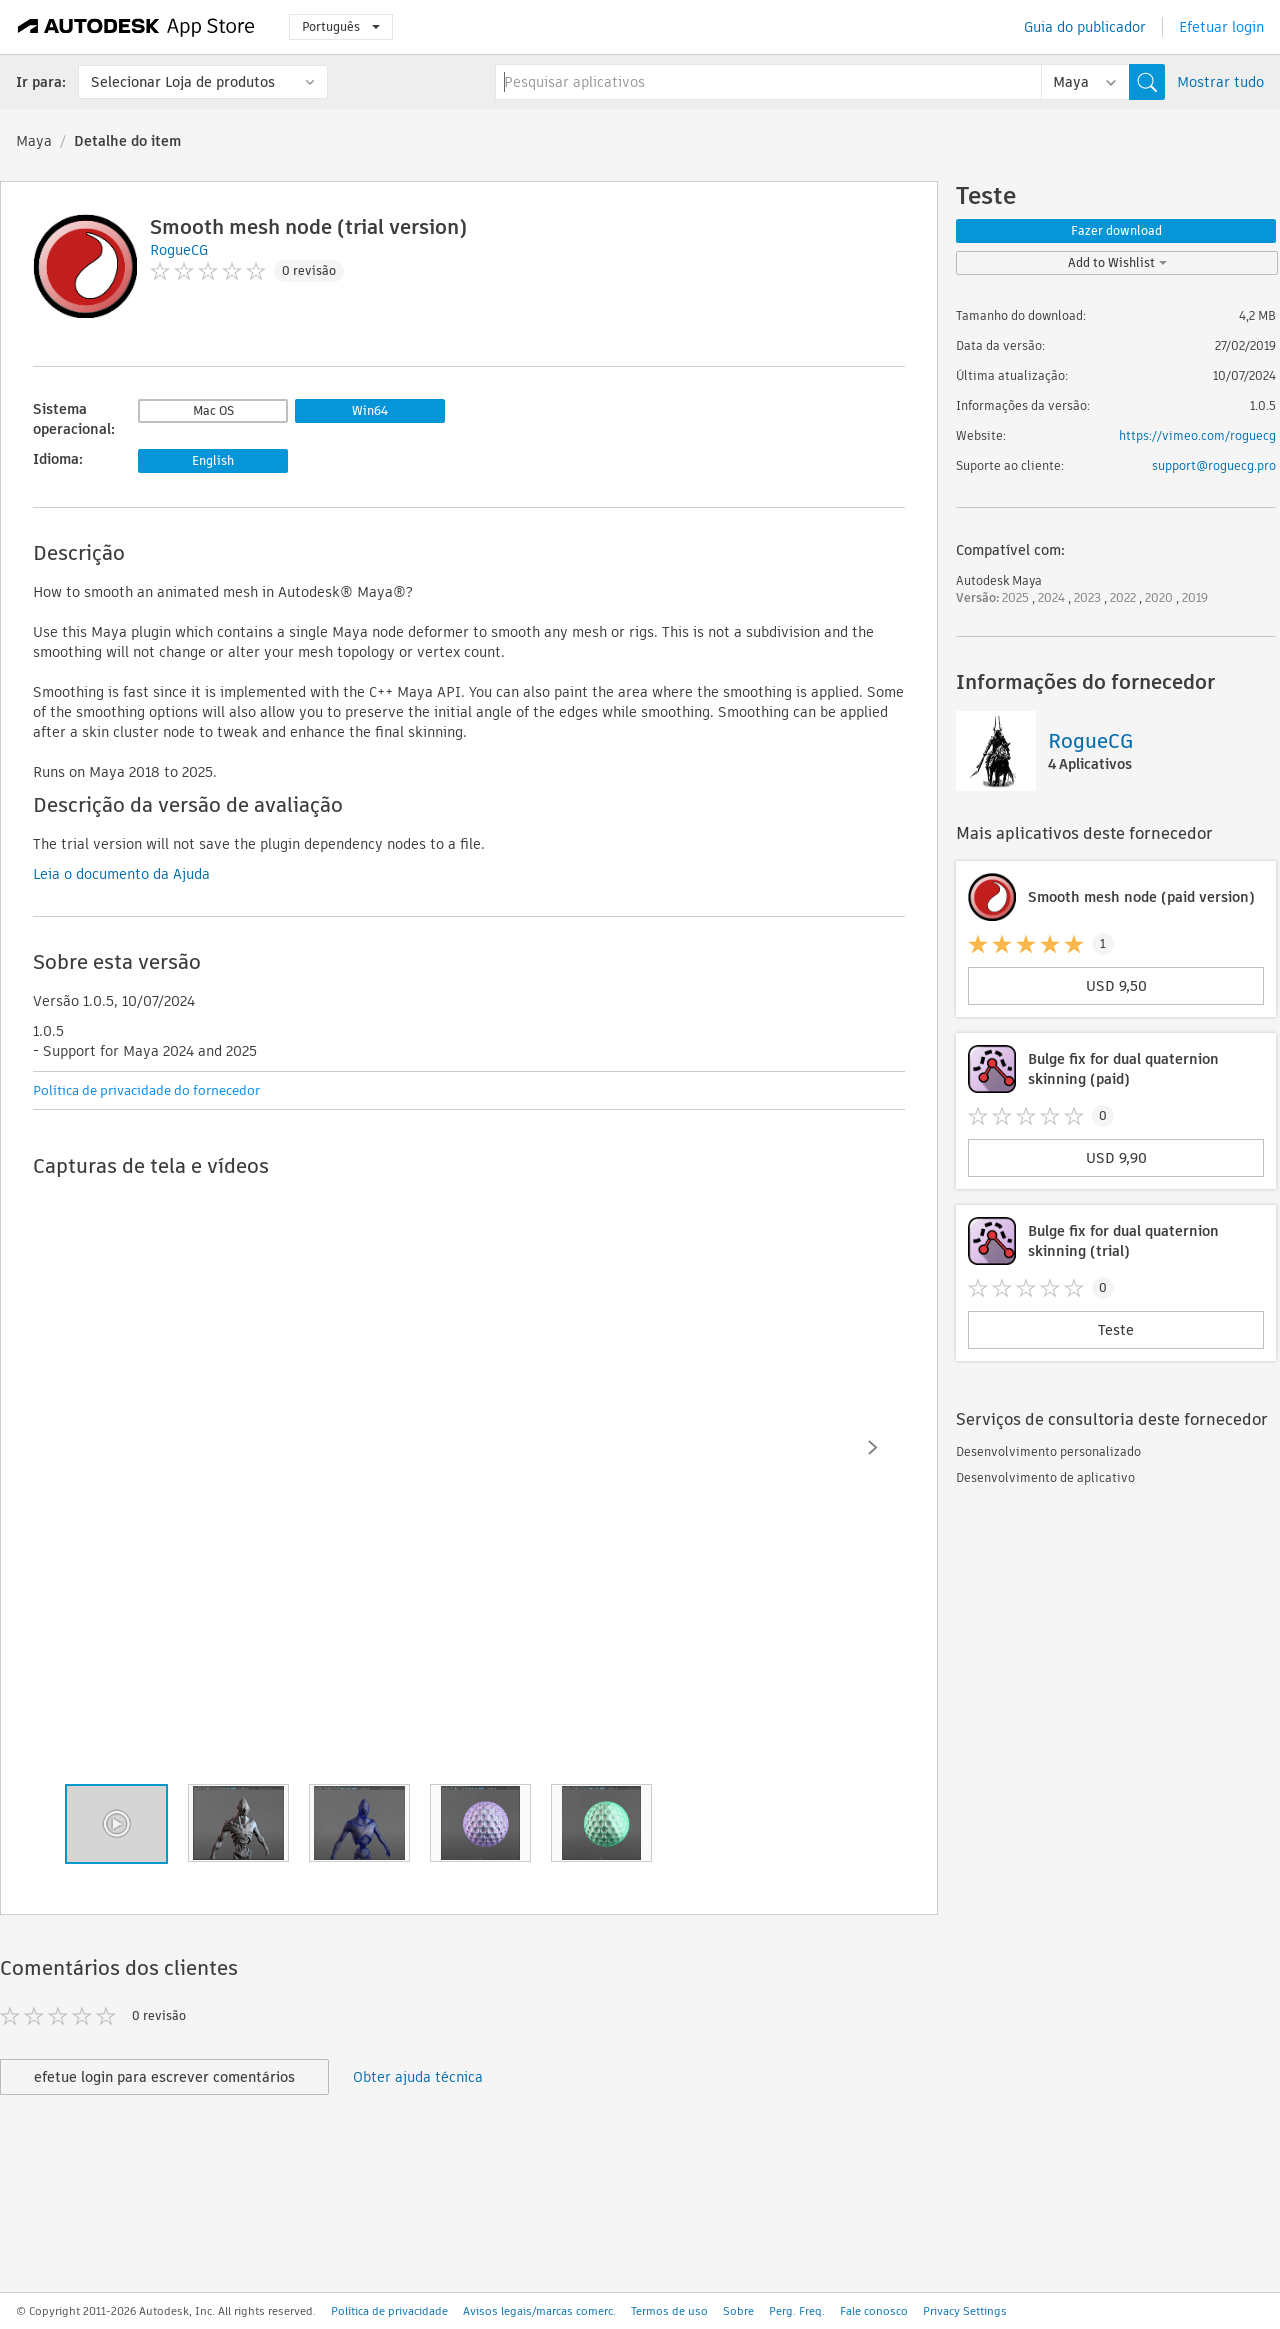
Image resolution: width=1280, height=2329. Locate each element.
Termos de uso (669, 2311)
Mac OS (213, 410)
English (213, 460)
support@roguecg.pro (1214, 465)
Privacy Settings (965, 2311)
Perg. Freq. (797, 2311)
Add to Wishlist (1117, 262)
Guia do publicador (1085, 27)
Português (341, 26)
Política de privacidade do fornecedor (146, 1090)
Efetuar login (1221, 27)
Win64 (370, 410)
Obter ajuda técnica (418, 2077)
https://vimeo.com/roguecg (1197, 435)
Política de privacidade (389, 2311)
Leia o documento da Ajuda (121, 874)
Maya (34, 141)
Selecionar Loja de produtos (183, 82)
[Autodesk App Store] (136, 27)
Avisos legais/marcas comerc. (539, 2311)
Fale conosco (874, 2311)
